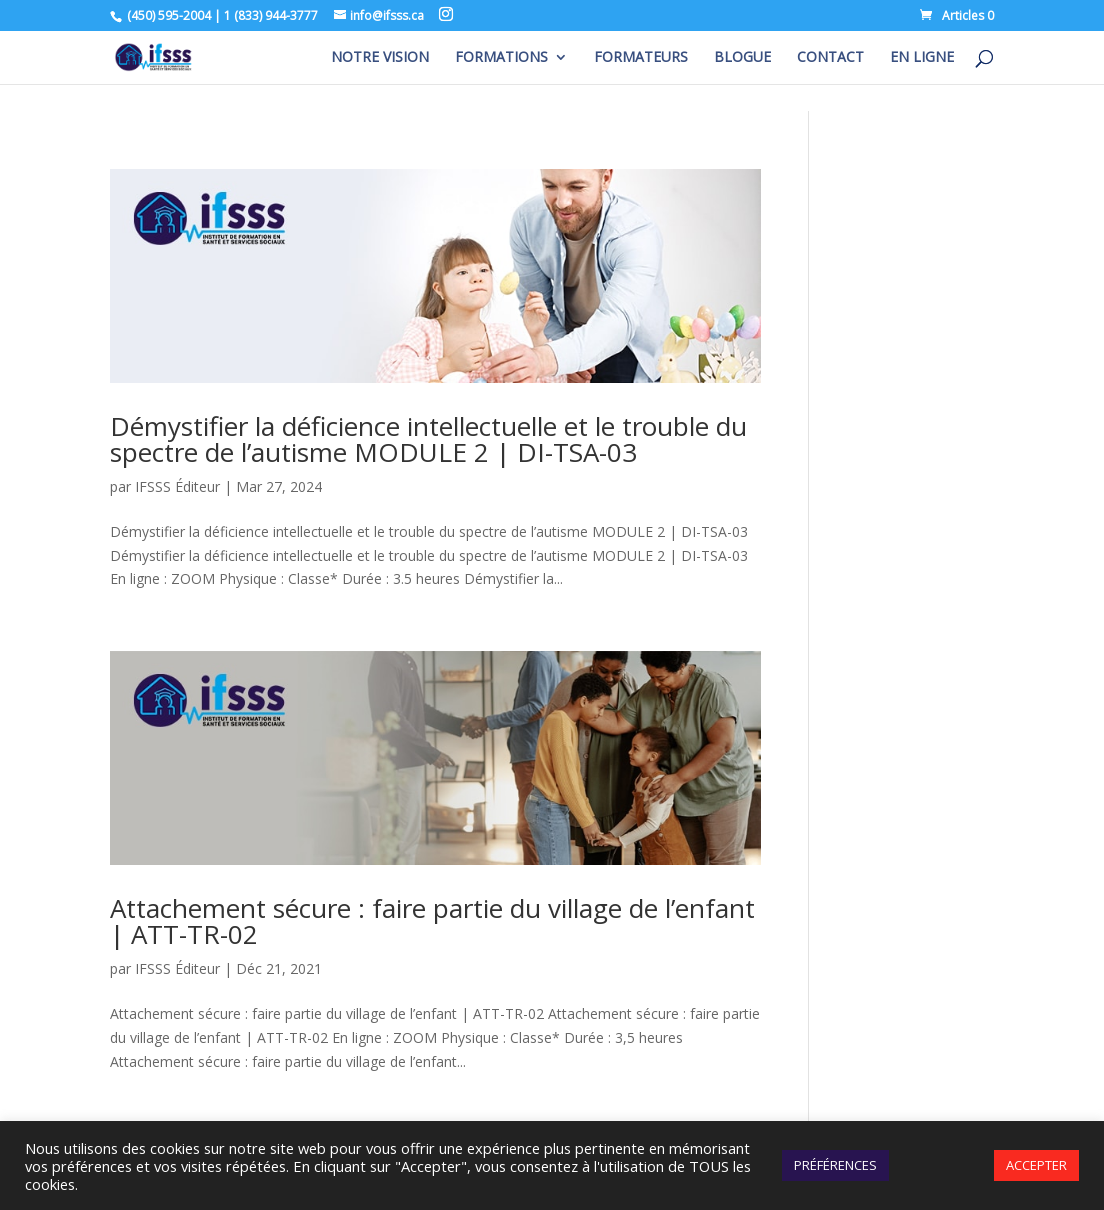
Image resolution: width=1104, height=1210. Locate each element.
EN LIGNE (922, 58)
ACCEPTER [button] (1036, 1165)
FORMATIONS (501, 58)
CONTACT (830, 58)
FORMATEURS (641, 58)
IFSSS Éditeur (177, 486)
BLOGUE (742, 58)
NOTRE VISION (380, 58)
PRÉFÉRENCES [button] (835, 1165)
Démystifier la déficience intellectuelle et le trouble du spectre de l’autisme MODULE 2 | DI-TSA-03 (428, 439)
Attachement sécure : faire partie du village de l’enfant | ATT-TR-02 (432, 921)
